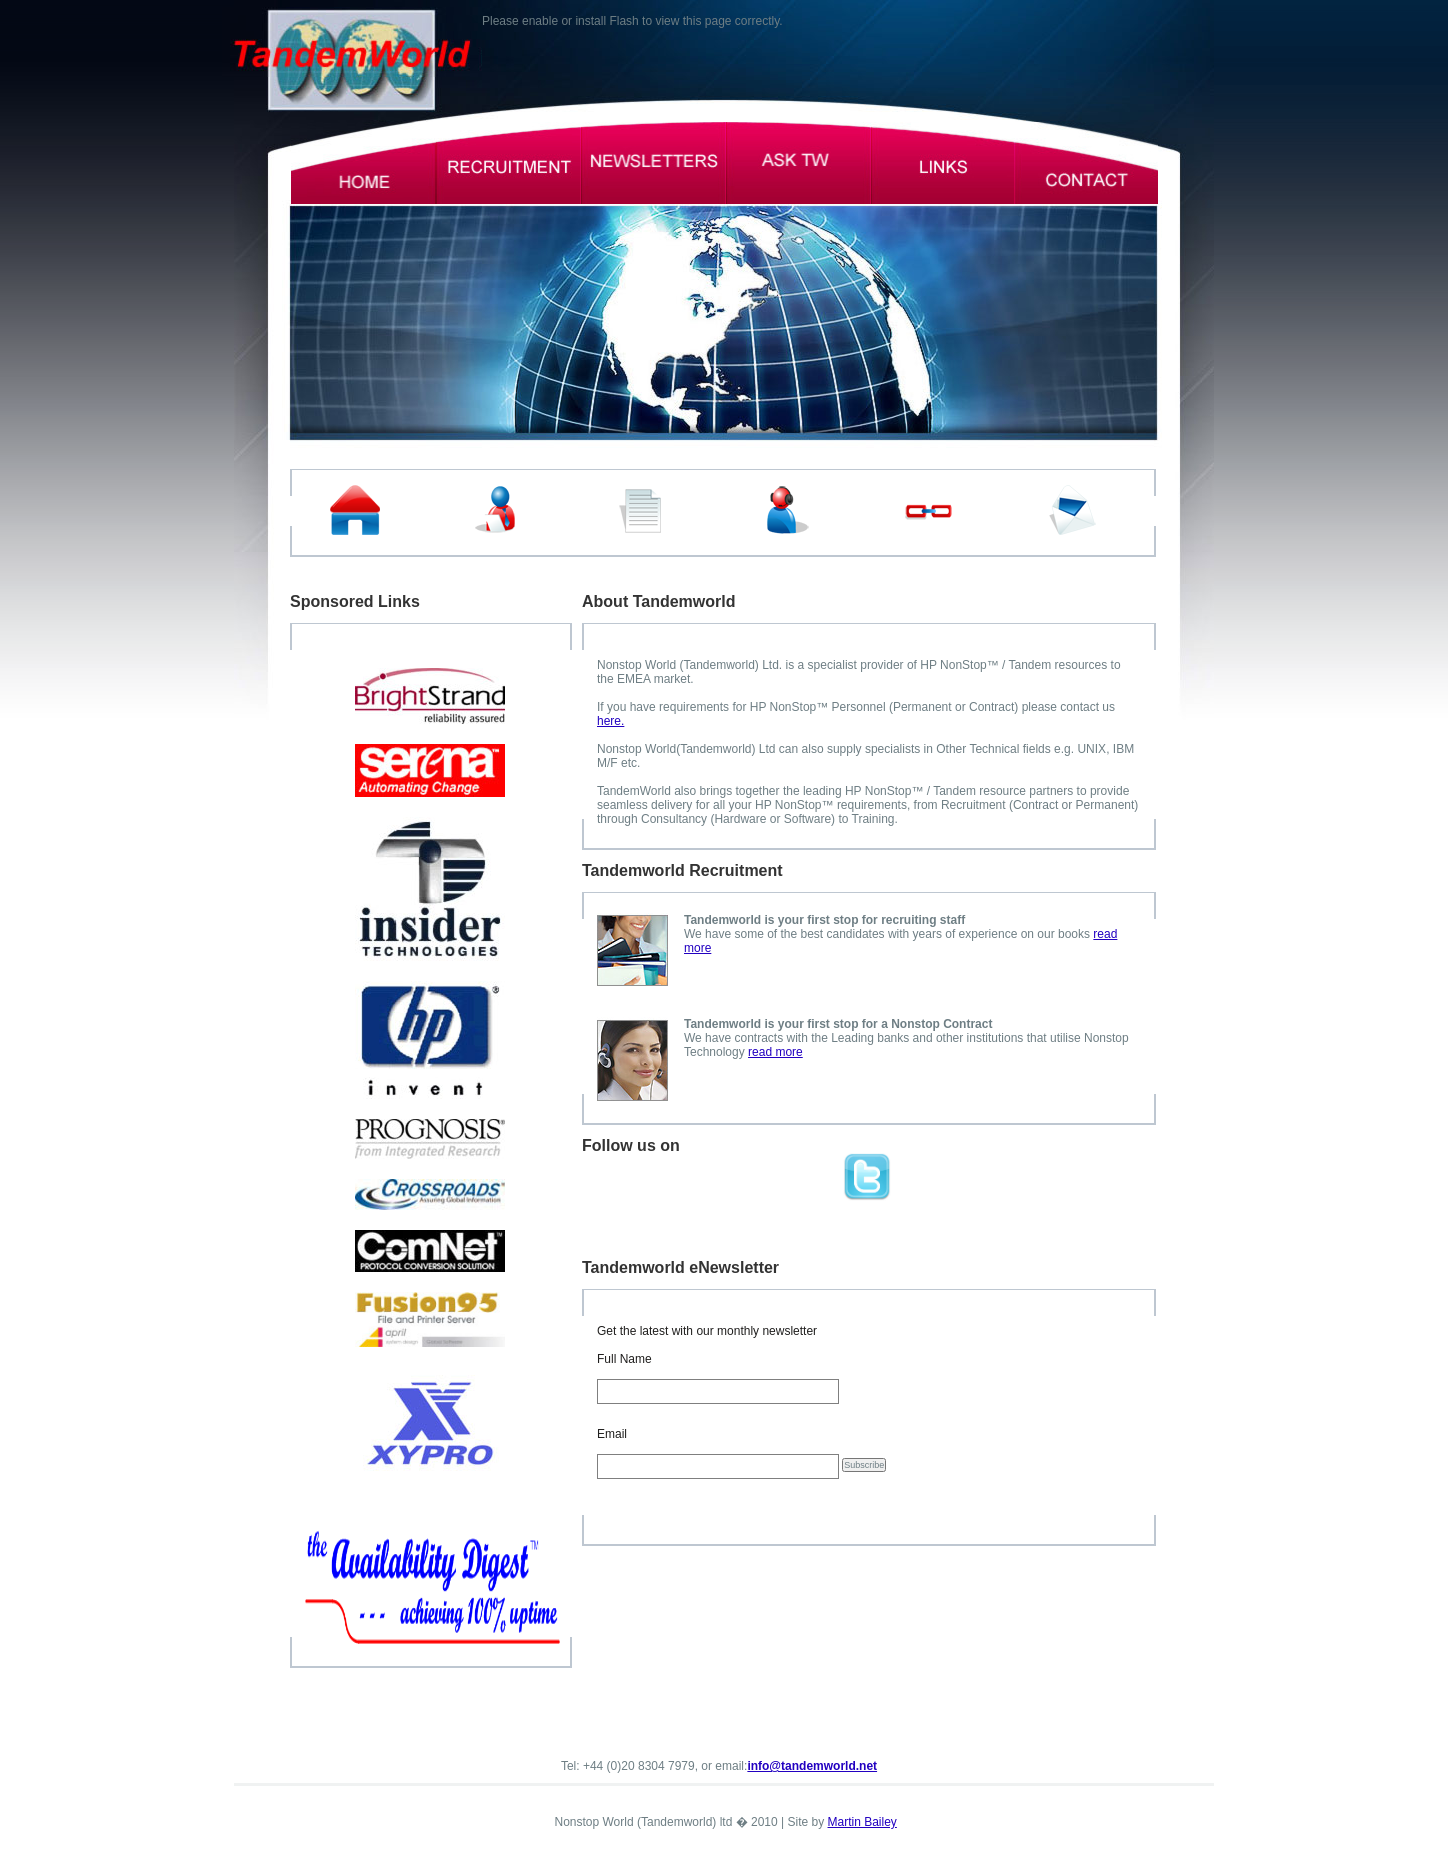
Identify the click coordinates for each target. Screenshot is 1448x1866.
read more (775, 1052)
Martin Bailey (862, 1822)
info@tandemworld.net (812, 1766)
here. (610, 721)
